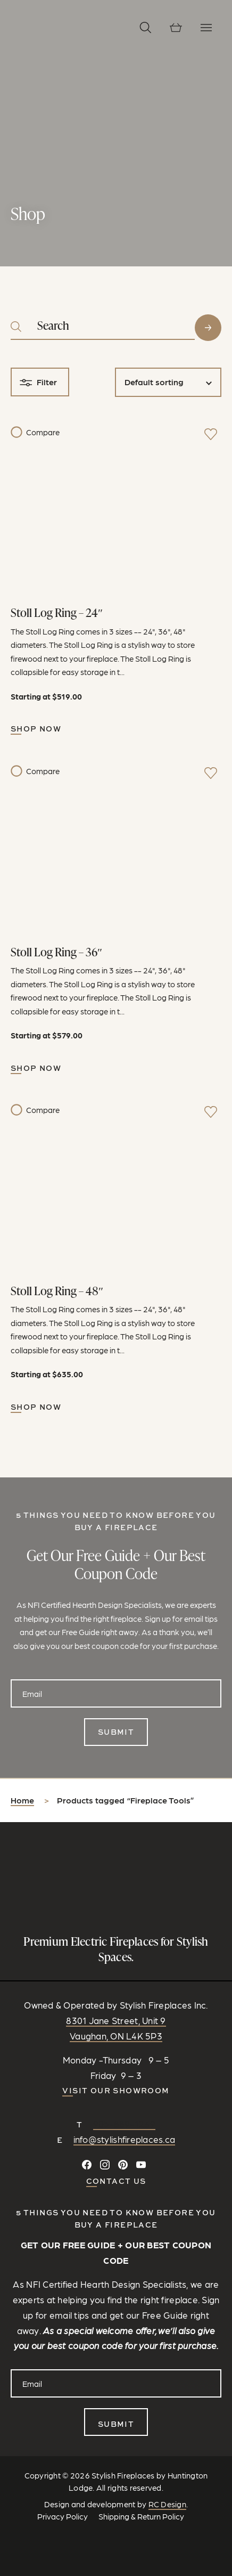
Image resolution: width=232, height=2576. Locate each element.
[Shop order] (168, 382)
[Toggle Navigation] (206, 27)
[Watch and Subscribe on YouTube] (141, 2165)
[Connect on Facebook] (87, 2165)
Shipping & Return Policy (141, 2516)
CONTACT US (116, 2181)
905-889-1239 (124, 2123)
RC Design (167, 2504)
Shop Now (36, 729)
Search (208, 327)
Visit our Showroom (115, 2090)
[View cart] (176, 27)
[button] (146, 27)
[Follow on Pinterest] (123, 2165)
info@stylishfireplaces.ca (124, 2139)
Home (22, 1800)
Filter (47, 382)
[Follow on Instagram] (105, 2165)
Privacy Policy (62, 2516)
